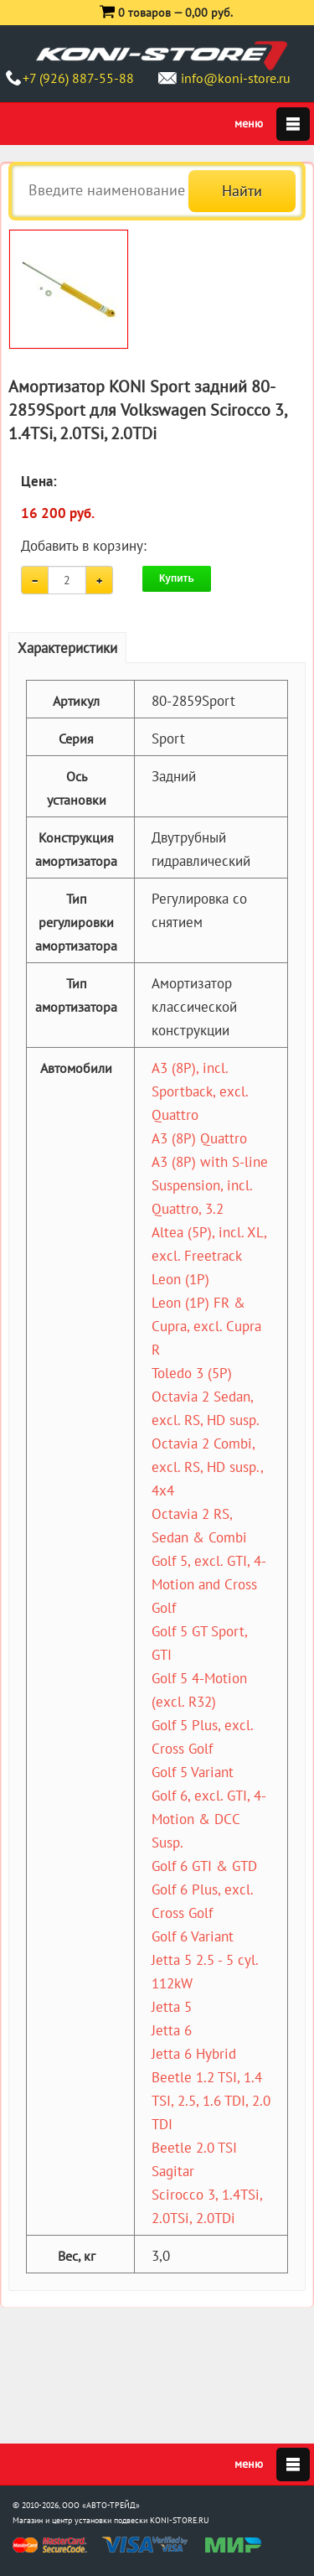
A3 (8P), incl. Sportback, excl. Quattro (200, 1091)
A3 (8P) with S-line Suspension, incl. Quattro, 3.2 (210, 1185)
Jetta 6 (172, 2030)
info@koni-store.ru (236, 78)
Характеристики (67, 648)
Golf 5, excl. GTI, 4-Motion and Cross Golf (209, 1584)
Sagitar (173, 2171)
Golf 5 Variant (193, 1772)
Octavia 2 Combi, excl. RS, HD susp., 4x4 (207, 1467)
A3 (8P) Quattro (199, 1138)
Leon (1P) (180, 1279)
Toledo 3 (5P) (192, 1373)
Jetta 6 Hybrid (194, 2054)
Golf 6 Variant (193, 1936)
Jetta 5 (172, 2007)
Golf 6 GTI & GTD (204, 1866)
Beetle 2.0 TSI (194, 2147)
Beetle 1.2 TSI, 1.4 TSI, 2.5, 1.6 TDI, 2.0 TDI (211, 2100)
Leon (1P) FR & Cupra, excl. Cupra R (206, 1326)
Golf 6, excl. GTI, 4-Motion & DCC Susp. (209, 1819)
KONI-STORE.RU (179, 2520)
